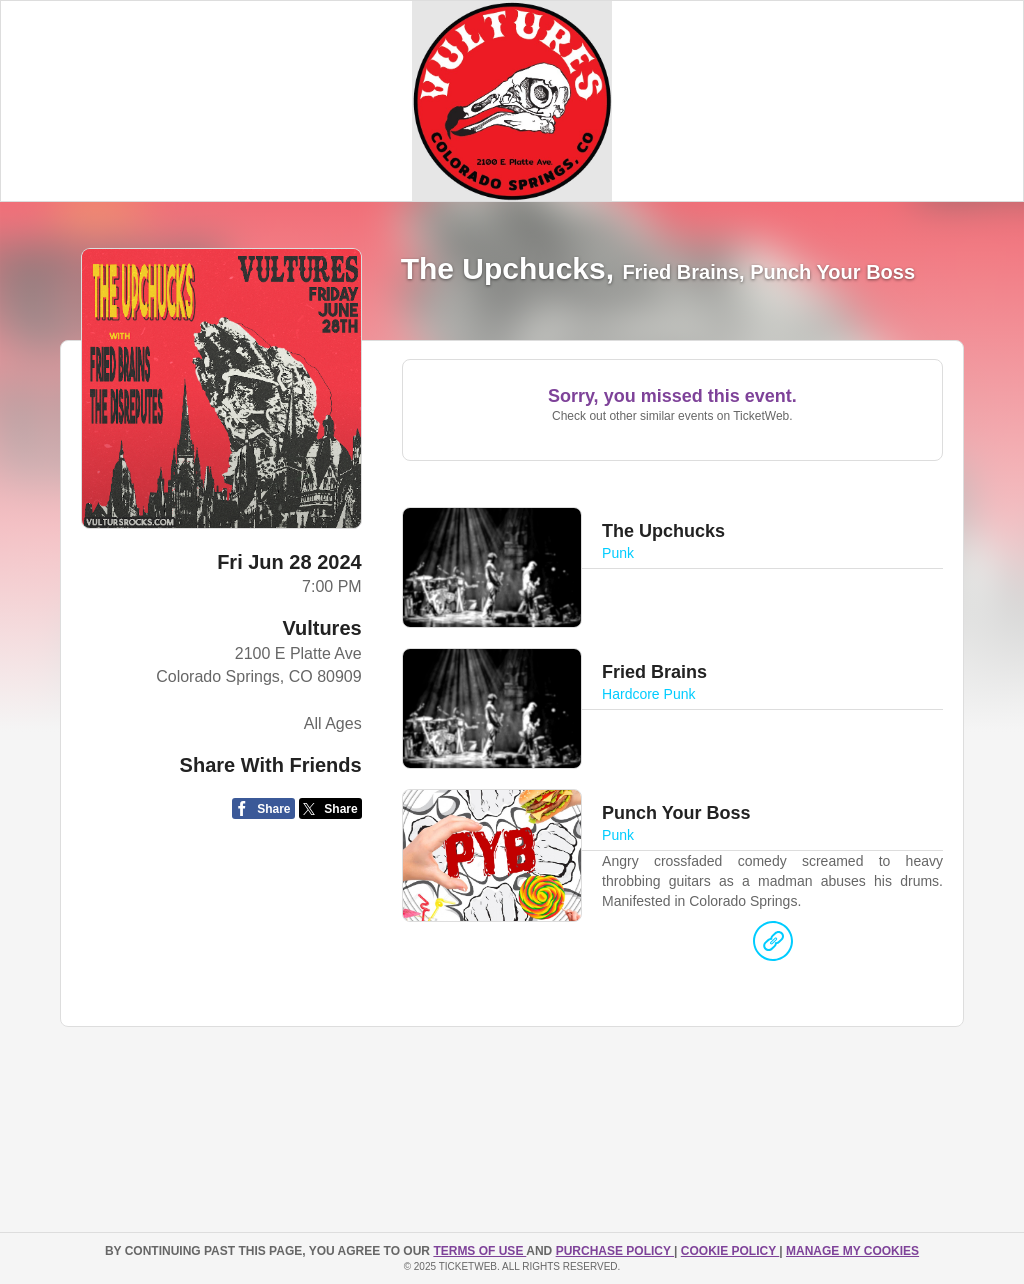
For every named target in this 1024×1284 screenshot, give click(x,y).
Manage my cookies (852, 1251)
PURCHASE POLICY (615, 1251)
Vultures (321, 628)
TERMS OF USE (479, 1251)
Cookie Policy (730, 1251)
